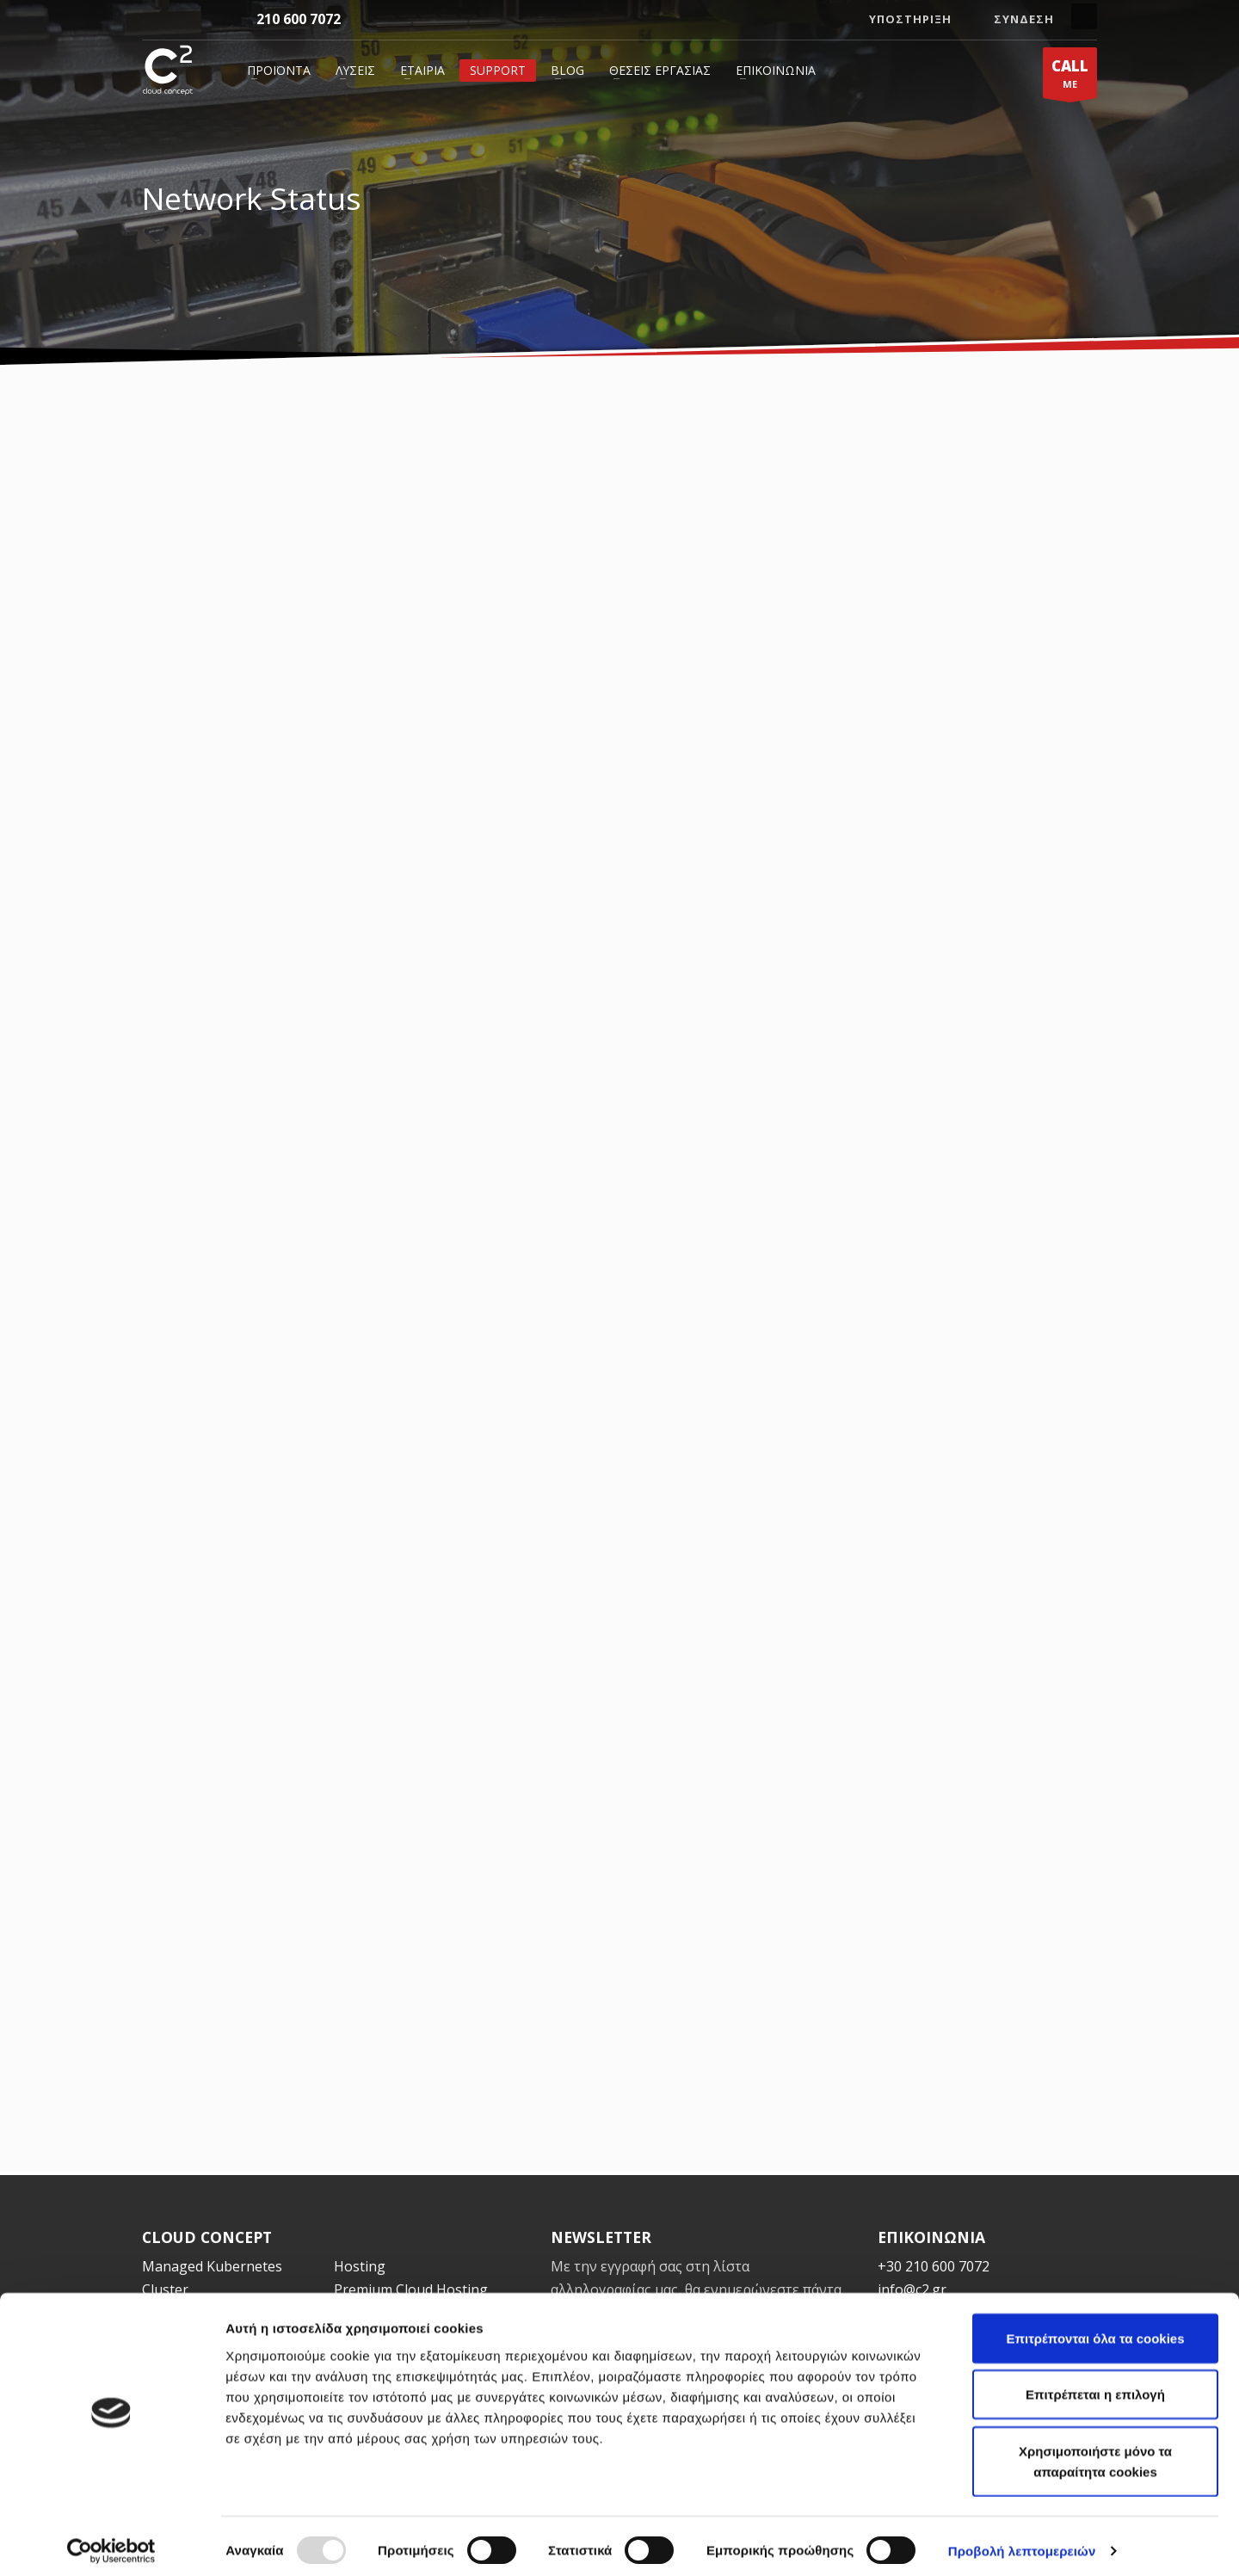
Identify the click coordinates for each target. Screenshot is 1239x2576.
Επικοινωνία (776, 70)
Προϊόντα (279, 70)
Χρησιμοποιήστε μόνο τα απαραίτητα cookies (1095, 2452)
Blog (567, 70)
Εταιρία (422, 70)
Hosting (359, 2266)
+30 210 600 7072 (933, 2266)
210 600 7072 (298, 18)
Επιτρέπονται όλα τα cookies (1095, 2329)
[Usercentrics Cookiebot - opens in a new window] (111, 2542)
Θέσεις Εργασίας (660, 70)
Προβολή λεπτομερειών (1022, 2542)
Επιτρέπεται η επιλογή (1095, 2386)
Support (498, 70)
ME (1070, 77)
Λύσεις (355, 70)
